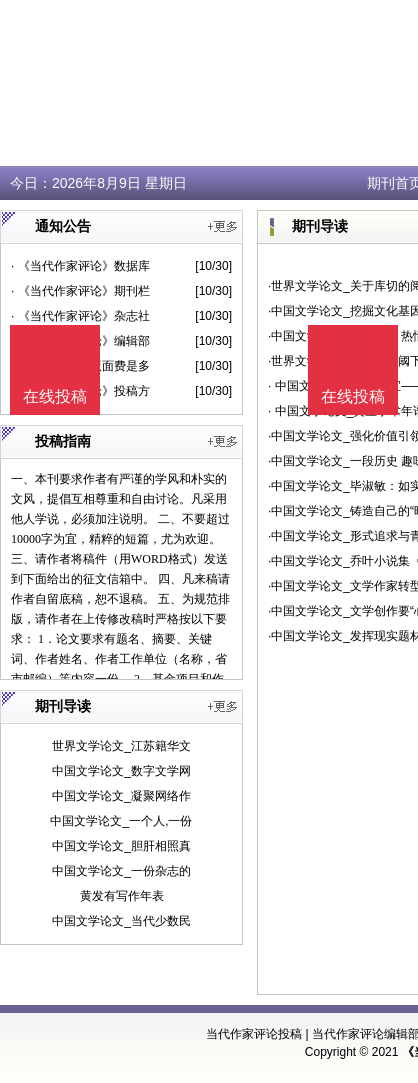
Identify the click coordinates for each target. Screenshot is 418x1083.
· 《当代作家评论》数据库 (80, 266)
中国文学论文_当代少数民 (121, 921)
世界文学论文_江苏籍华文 (121, 746)
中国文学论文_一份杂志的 (121, 871)
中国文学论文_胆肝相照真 (121, 846)
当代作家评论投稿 (254, 1034)
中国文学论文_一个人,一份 (121, 821)
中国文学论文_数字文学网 (121, 771)
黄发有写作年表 (122, 896)
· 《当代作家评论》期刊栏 (80, 291)
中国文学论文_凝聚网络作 (121, 796)
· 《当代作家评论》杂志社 (80, 316)
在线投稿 (353, 396)
